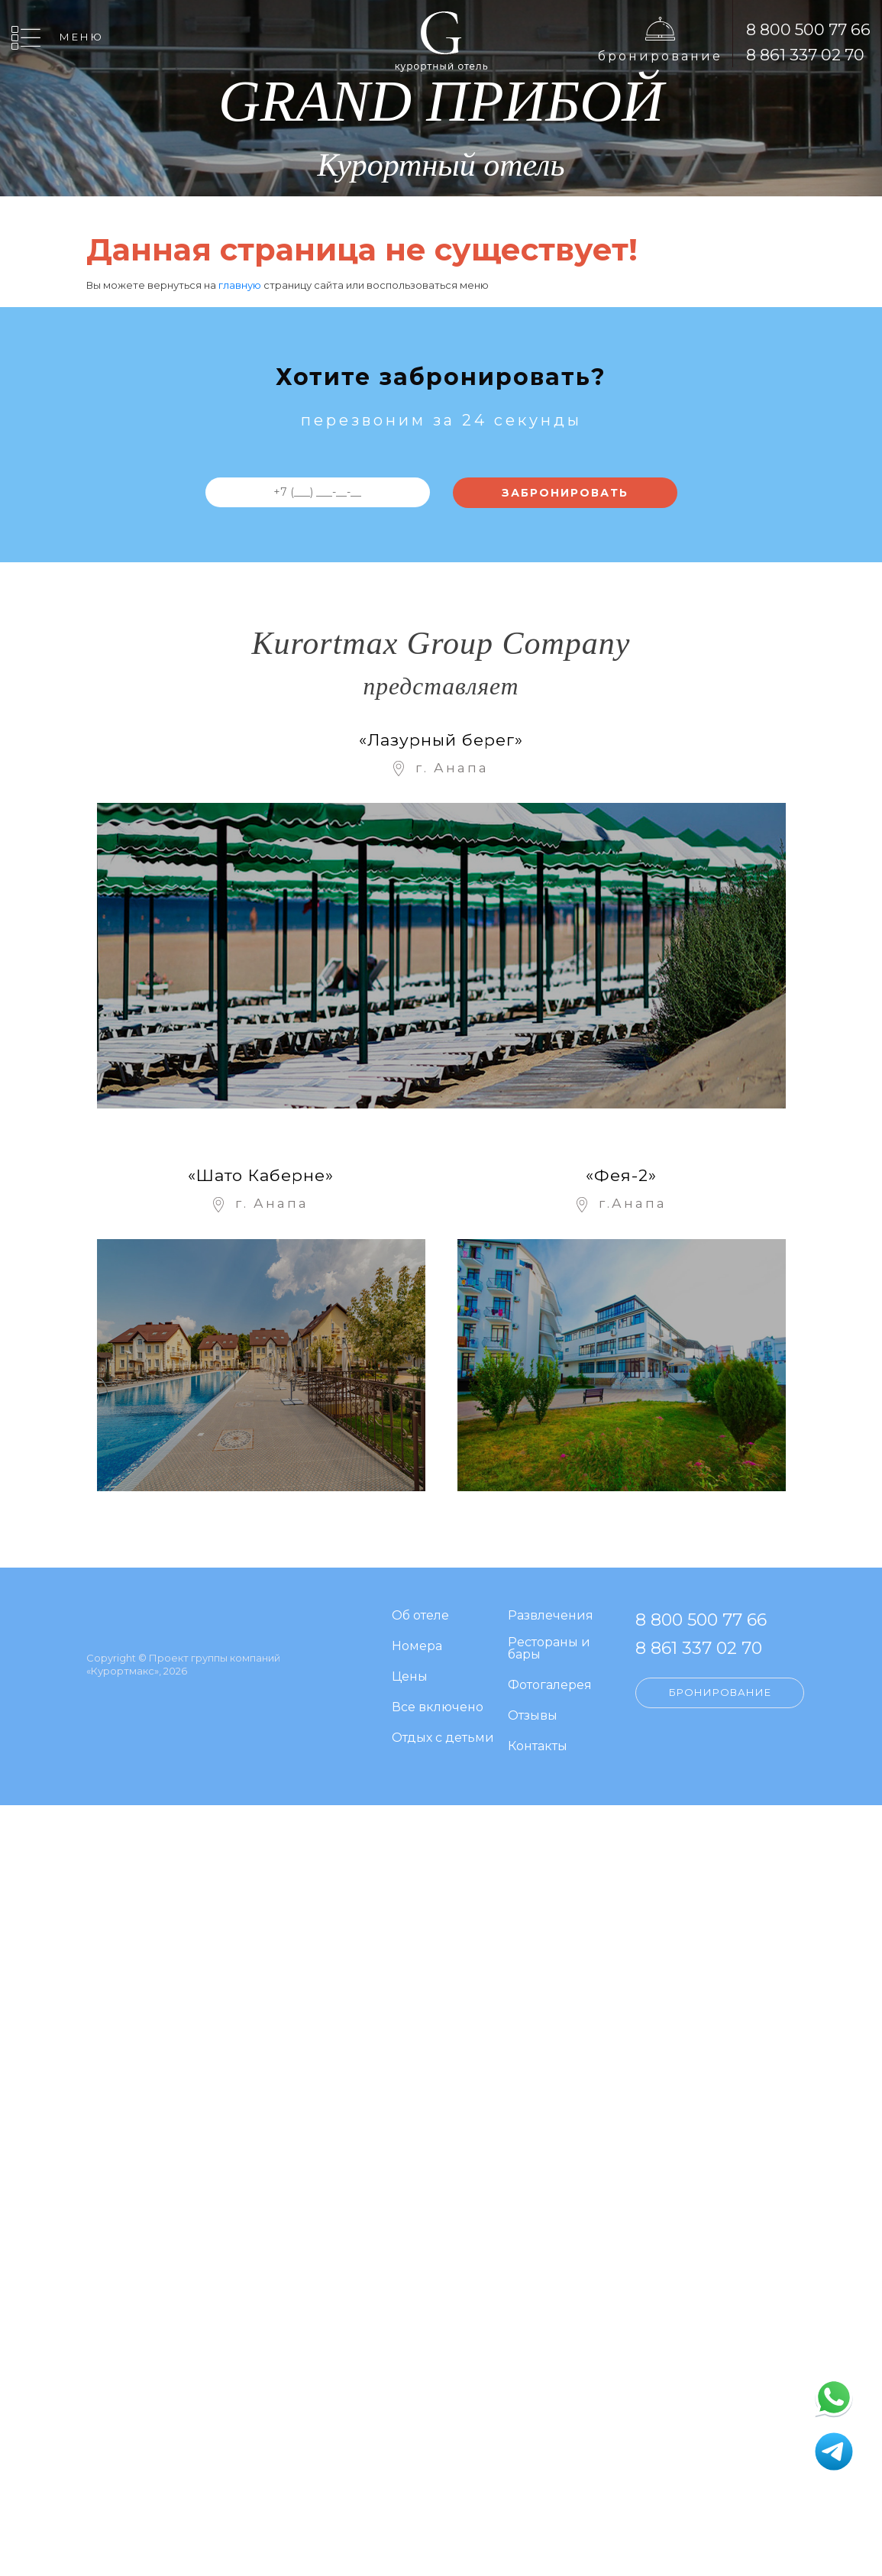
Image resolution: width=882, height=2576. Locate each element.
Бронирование (660, 56)
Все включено (437, 1707)
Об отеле (420, 1616)
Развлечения (550, 1616)
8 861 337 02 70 (805, 54)
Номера (417, 1646)
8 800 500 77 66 (808, 29)
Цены (410, 1677)
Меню (82, 37)
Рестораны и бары (549, 1649)
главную (239, 285)
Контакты (537, 1746)
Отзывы (532, 1716)
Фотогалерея (550, 1685)
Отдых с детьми (443, 1738)
